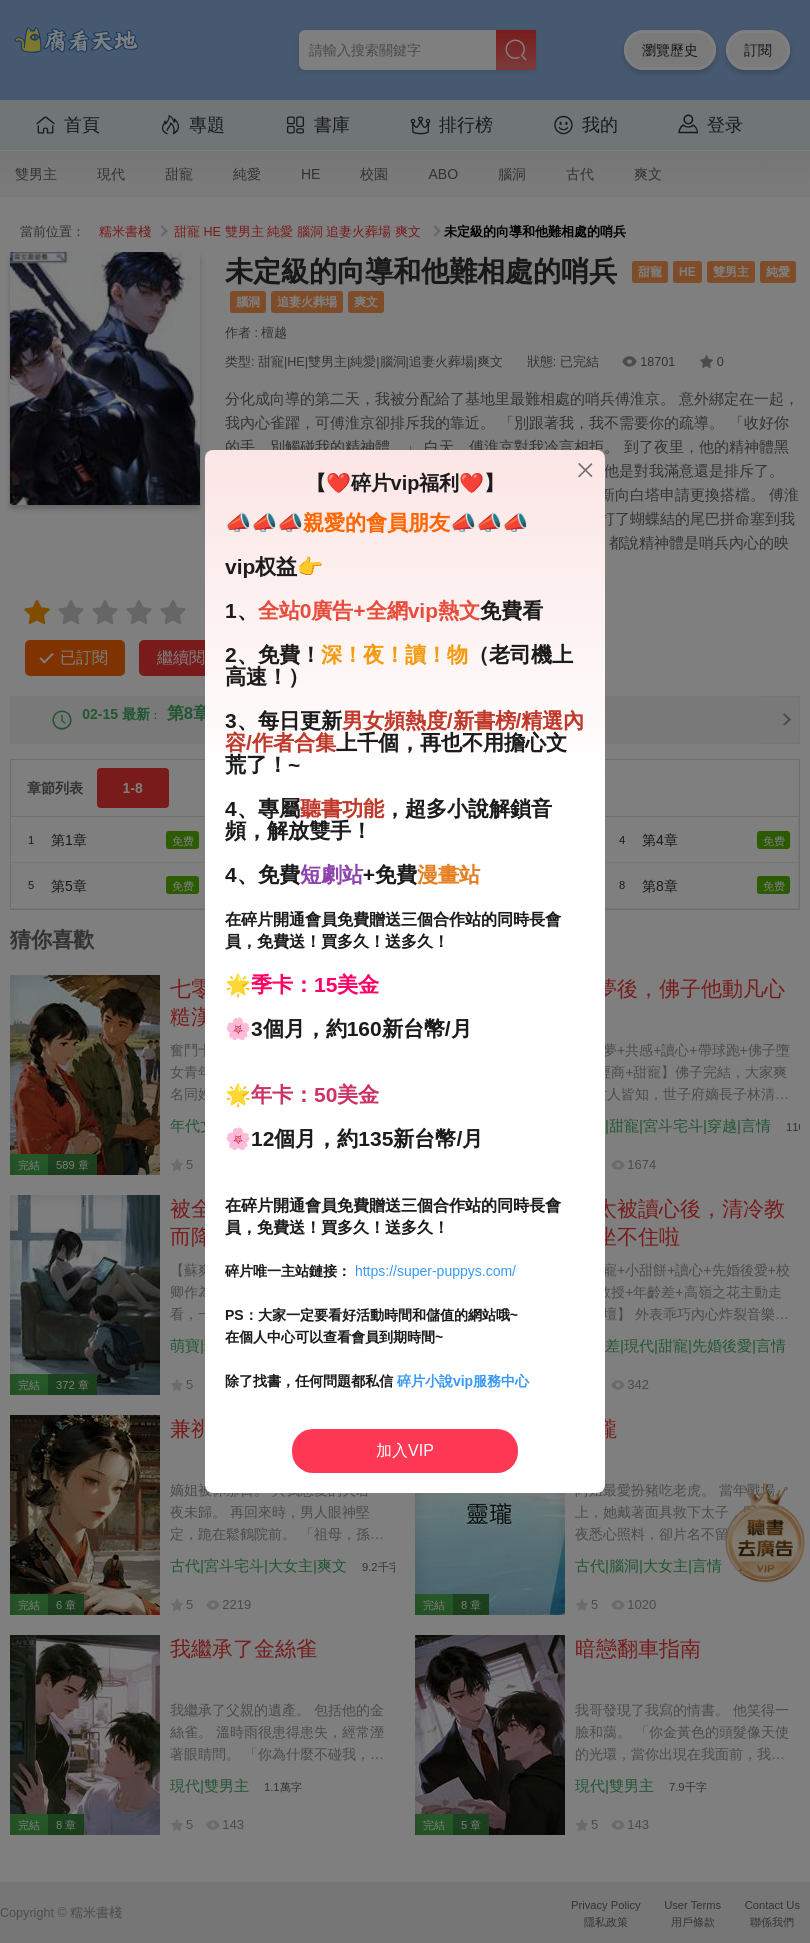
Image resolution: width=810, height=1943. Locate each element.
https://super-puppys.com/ (435, 1271)
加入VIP (405, 1450)
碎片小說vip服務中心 (463, 1381)
